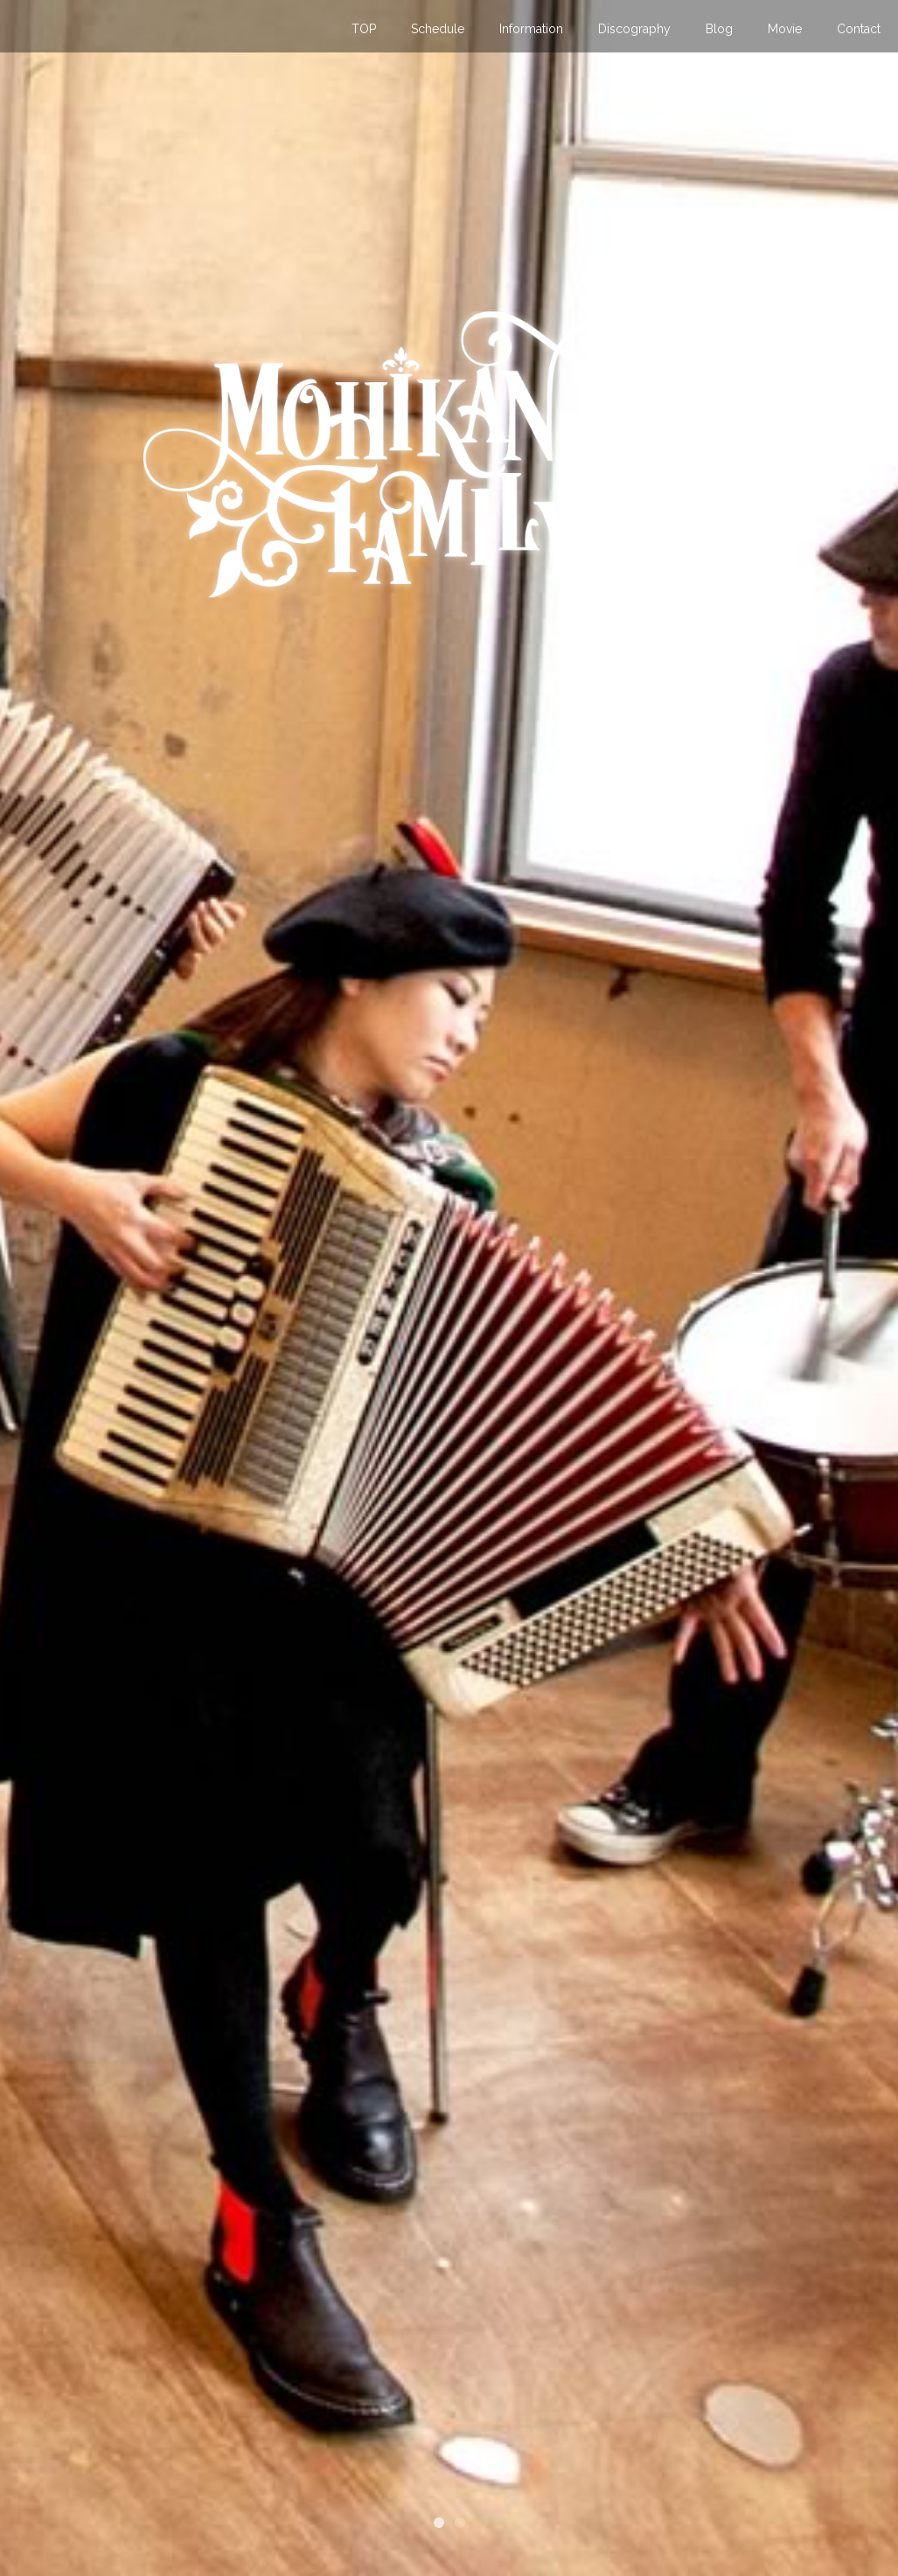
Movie (785, 29)
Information (531, 29)
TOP (364, 29)
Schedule (437, 29)
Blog (719, 29)
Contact (859, 29)
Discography (634, 29)
